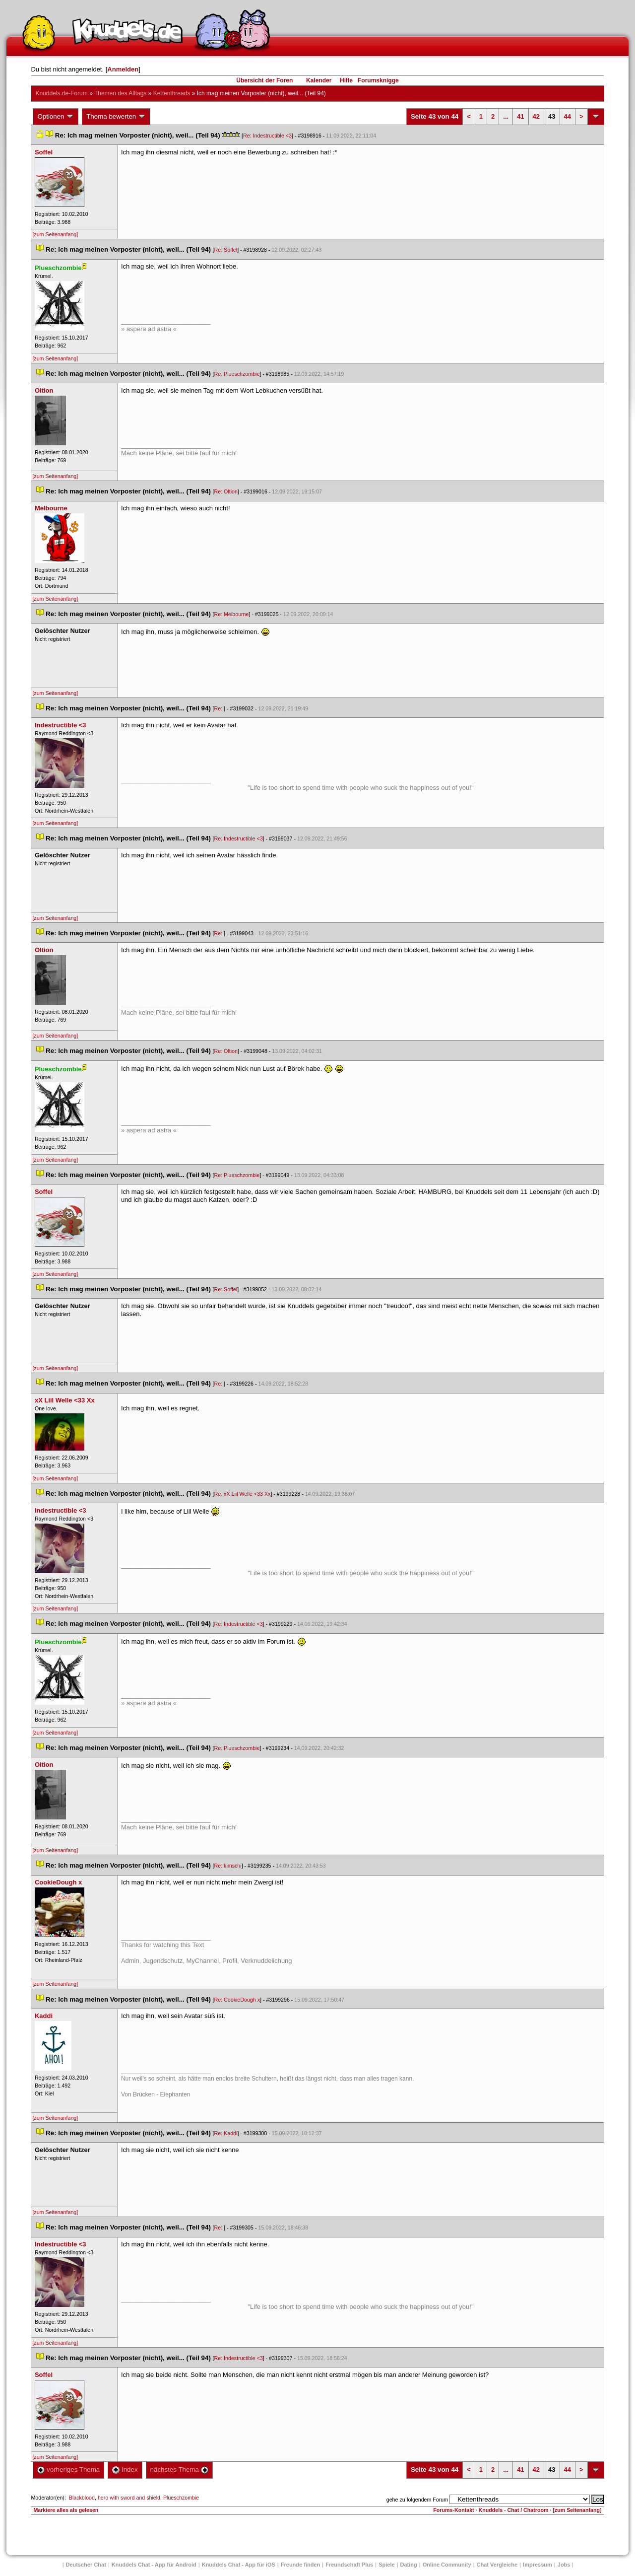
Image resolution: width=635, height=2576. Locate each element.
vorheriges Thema (68, 2469)
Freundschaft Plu (349, 2565)
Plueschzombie (181, 2498)
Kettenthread (171, 93)
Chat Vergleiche (497, 2565)
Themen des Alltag (120, 93)
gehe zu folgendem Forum (417, 2500)
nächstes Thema (179, 2469)
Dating (408, 2565)
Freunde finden (300, 2565)
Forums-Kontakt (453, 2510)
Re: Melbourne (231, 614)
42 (536, 116)
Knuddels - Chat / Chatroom (514, 2510)
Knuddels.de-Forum (61, 93)
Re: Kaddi (226, 2133)
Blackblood (82, 2498)
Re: (219, 708)
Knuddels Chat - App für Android (154, 2565)
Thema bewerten (116, 117)
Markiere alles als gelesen (65, 2510)
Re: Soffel (226, 250)
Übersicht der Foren (264, 80)
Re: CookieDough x (237, 2000)
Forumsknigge (378, 80)
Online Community (447, 2565)
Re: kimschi (228, 1866)
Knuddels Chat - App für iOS (238, 2565)
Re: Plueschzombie (237, 374)
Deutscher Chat (86, 2565)
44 (567, 116)
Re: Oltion (226, 491)
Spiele (386, 2565)
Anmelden (122, 69)
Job (564, 2565)
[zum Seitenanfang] (55, 234)
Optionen (55, 117)
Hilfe (346, 80)
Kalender (318, 80)
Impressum (537, 2565)
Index (124, 2469)
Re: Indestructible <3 (267, 136)
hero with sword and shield (129, 2498)
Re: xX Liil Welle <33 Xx (242, 1494)
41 (520, 116)
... (505, 116)
